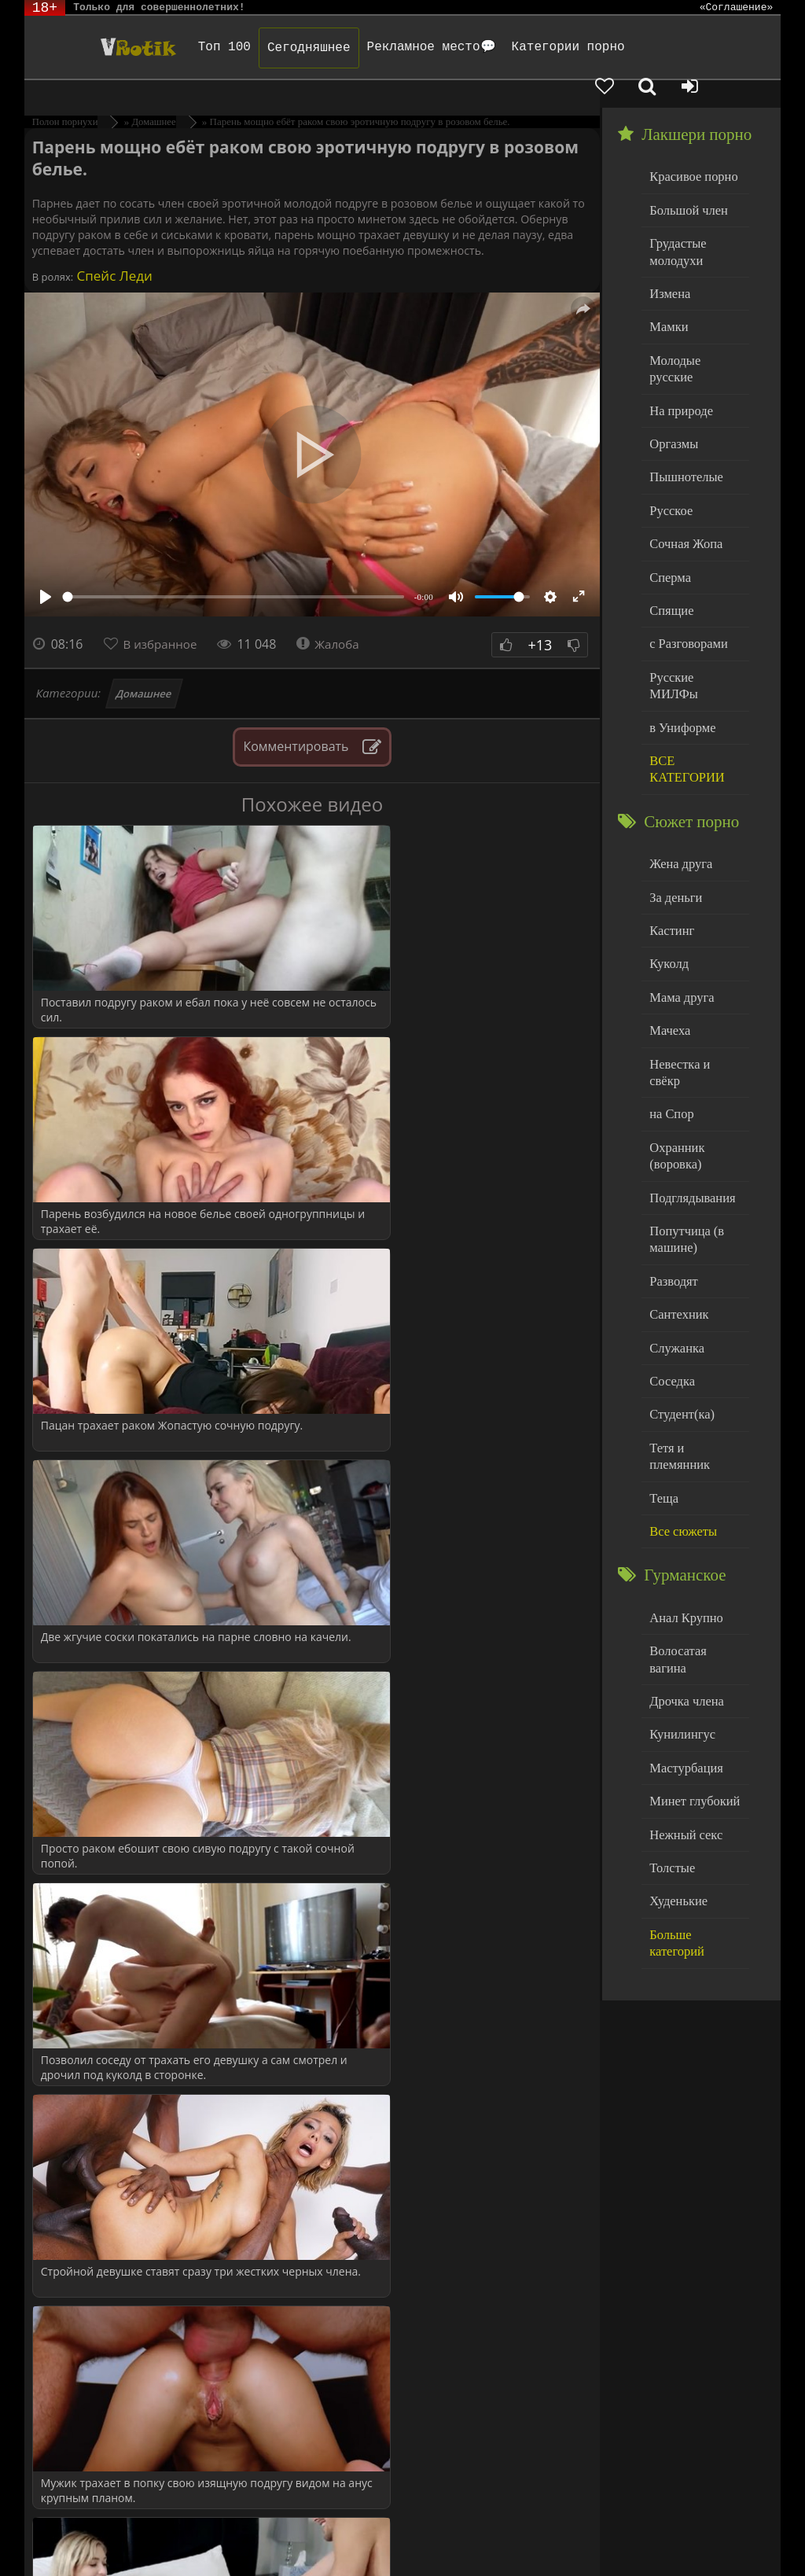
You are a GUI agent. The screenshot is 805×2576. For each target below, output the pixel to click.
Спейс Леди (113, 248)
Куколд (667, 869)
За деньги (673, 805)
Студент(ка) (678, 1282)
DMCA (313, 2535)
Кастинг (669, 837)
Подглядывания (688, 1075)
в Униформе (679, 641)
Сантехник (676, 1186)
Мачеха (667, 933)
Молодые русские (693, 323)
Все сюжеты (680, 1377)
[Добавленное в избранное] (641, 47)
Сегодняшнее (283, 48)
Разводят (671, 1155)
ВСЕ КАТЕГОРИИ (683, 681)
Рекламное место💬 (405, 47)
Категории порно (542, 47)
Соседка (670, 1250)
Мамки (667, 291)
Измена (667, 259)
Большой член (685, 180)
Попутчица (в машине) (683, 1115)
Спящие (669, 546)
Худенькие (675, 1717)
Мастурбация (682, 1589)
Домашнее (144, 666)
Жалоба (335, 616)
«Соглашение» (737, 8)
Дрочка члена (683, 1526)
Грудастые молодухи (675, 220)
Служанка (674, 1218)
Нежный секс (682, 1653)
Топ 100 (199, 47)
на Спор (669, 997)
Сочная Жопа (682, 482)
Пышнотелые (682, 419)
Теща (662, 1346)
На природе (678, 355)
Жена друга (678, 773)
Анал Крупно (683, 1462)
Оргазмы (671, 386)
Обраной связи (655, 2546)
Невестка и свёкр (692, 964)
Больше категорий (695, 1748)
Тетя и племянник (694, 1313)
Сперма (668, 514)
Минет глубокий (690, 1621)
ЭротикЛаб (64, 2535)
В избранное (163, 616)
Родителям (656, 2535)
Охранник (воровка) (674, 1036)
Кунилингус (679, 1557)
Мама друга (678, 901)
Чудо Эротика (106, 47)
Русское (669, 450)
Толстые (670, 1685)
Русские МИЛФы (693, 610)
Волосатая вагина (693, 1494)
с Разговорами (685, 577)
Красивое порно (689, 148)
